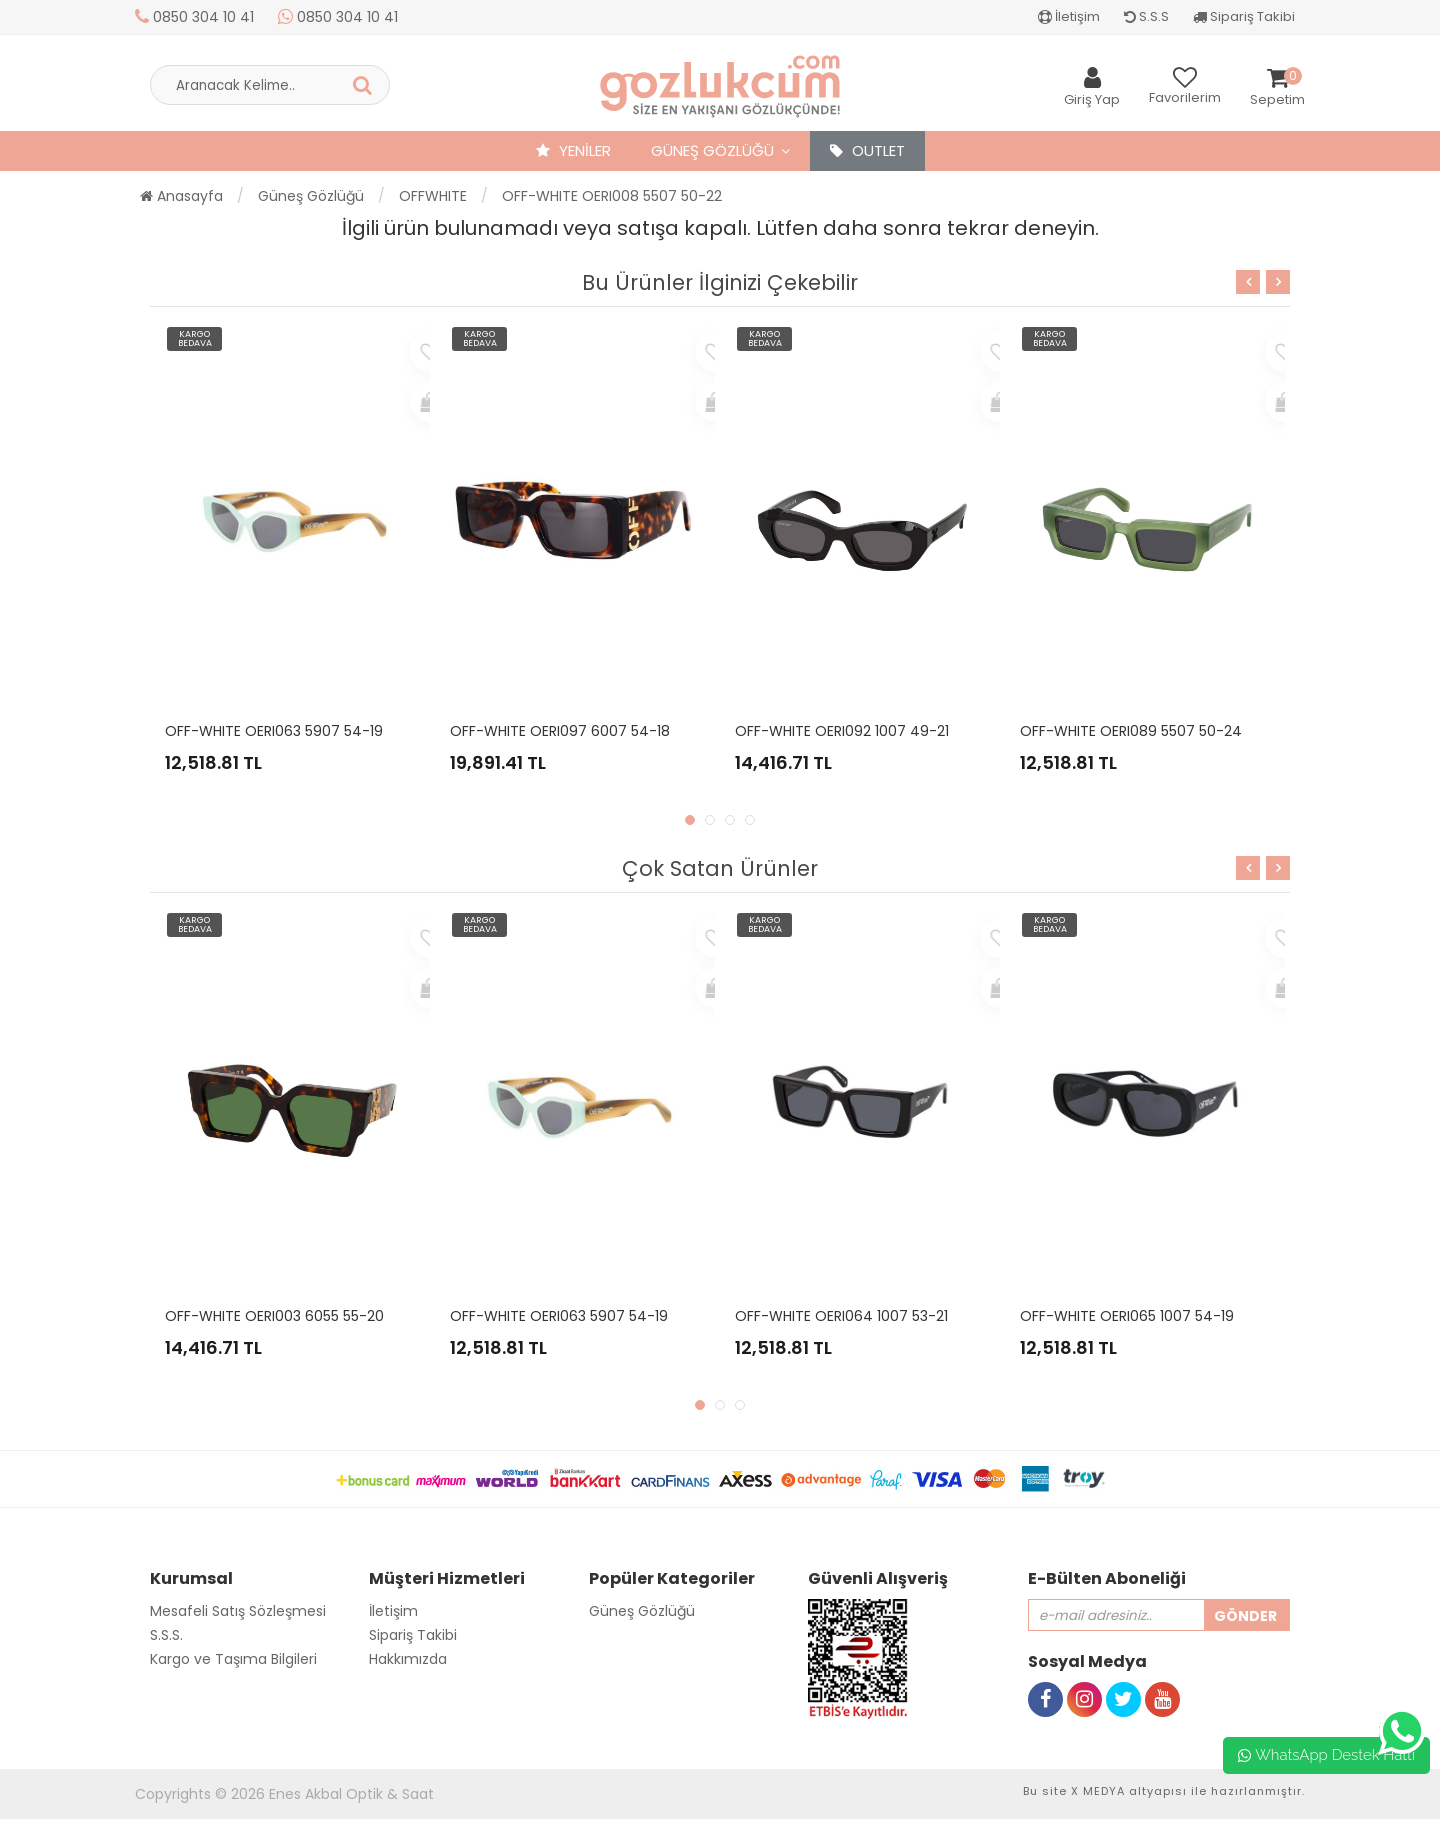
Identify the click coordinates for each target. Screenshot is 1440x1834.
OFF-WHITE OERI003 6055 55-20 (274, 1316)
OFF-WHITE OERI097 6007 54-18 (560, 731)
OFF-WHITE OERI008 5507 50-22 (612, 196)
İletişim (1069, 16)
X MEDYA (1098, 1791)
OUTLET (867, 150)
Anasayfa (181, 196)
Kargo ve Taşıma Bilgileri (233, 1659)
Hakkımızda (408, 1659)
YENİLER (573, 150)
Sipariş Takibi (1244, 16)
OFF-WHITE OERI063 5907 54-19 (274, 731)
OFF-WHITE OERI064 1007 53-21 (841, 1316)
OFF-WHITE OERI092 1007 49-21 (842, 731)
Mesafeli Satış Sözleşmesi (238, 1611)
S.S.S (1146, 16)
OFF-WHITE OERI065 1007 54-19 (1127, 1316)
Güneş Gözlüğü (712, 150)
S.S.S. (166, 1635)
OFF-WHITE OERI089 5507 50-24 (1131, 731)
